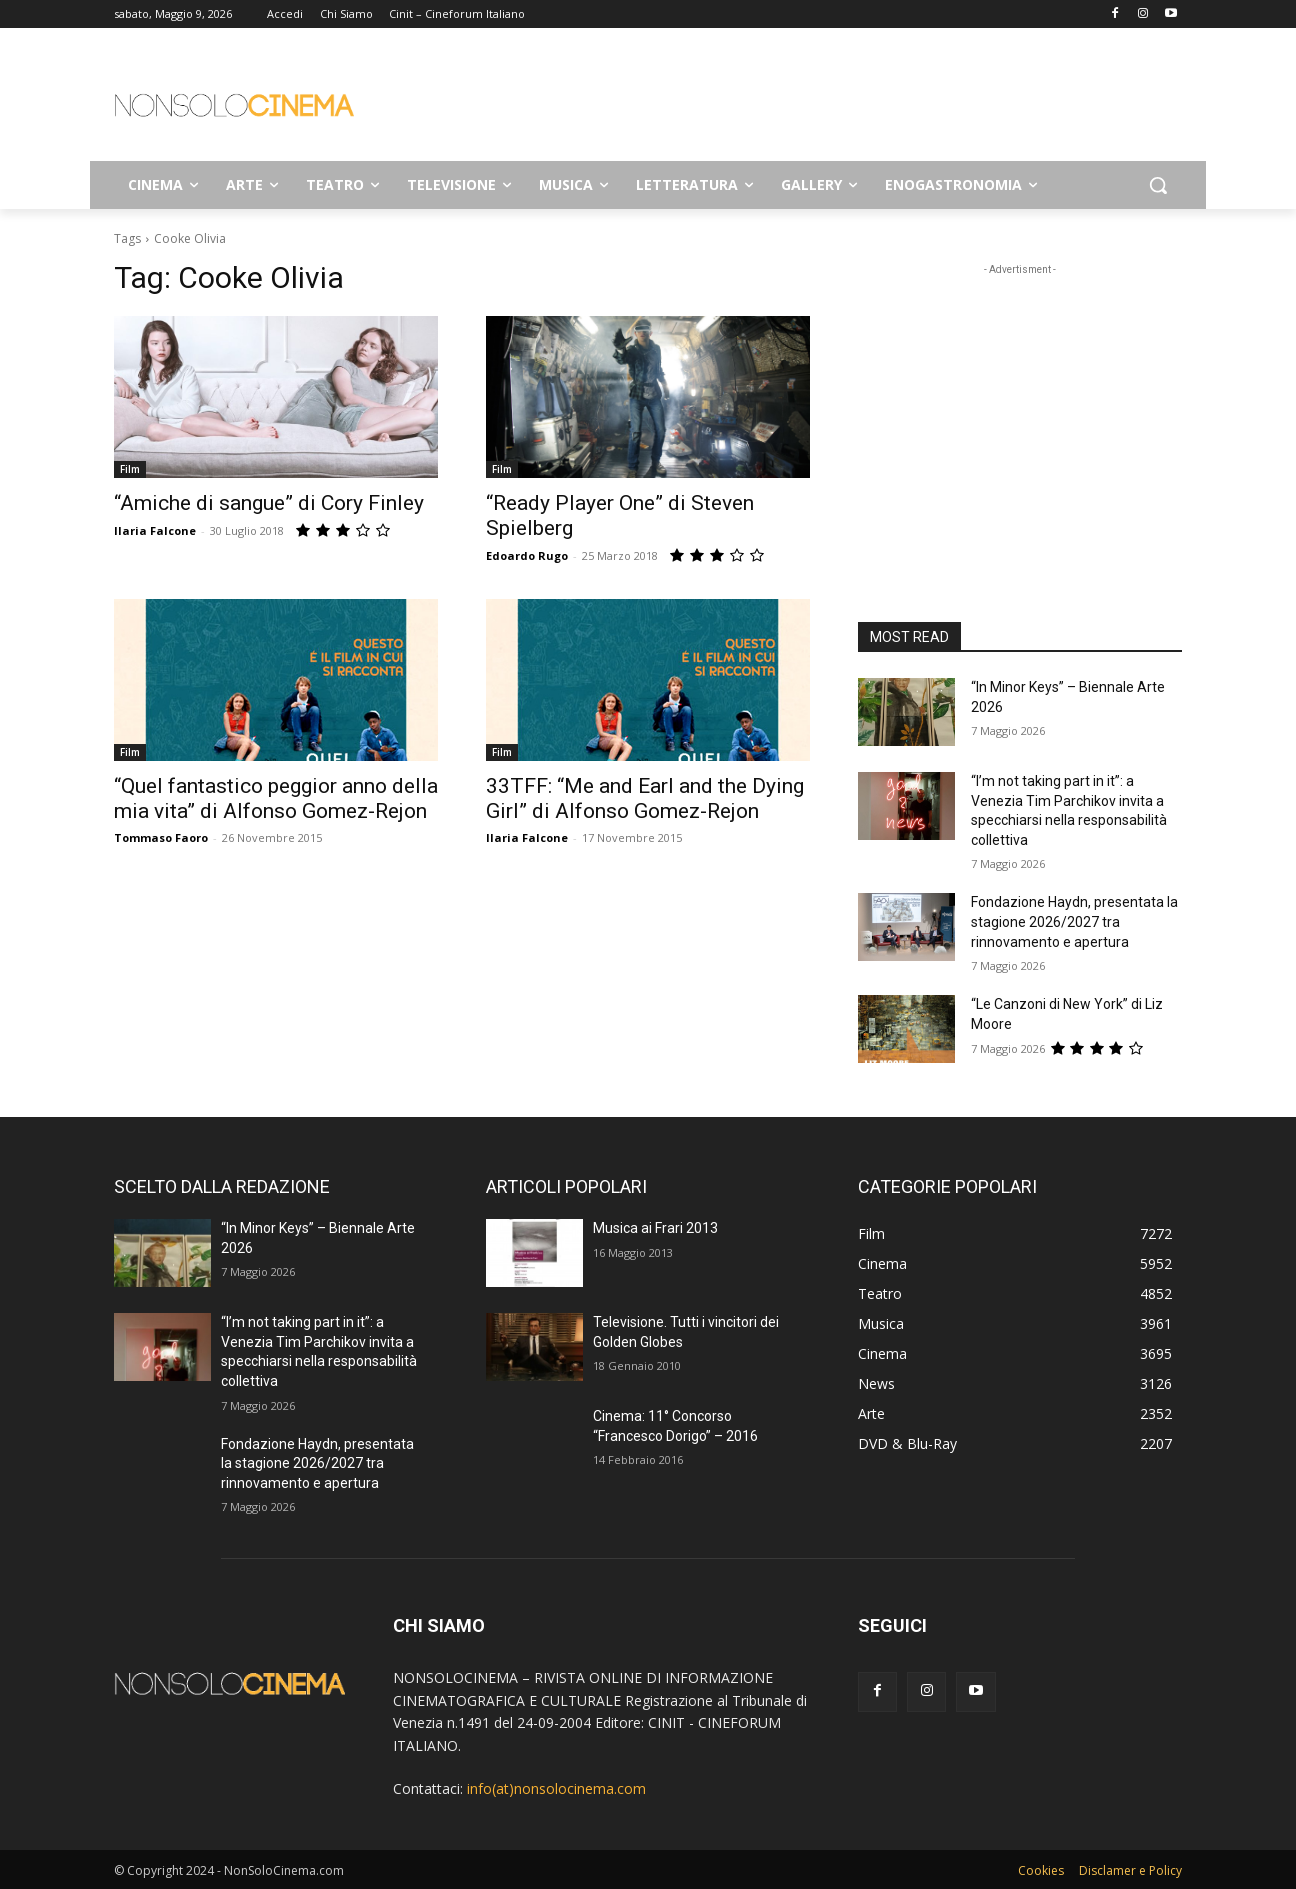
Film (130, 469)
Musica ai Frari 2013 (655, 1228)
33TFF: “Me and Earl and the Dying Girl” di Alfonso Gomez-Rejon (645, 798)
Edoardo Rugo (527, 555)
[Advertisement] (798, 101)
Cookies (1041, 1870)
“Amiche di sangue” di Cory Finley (269, 503)
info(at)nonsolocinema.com (556, 1788)
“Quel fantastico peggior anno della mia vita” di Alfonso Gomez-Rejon (276, 798)
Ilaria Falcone (155, 530)
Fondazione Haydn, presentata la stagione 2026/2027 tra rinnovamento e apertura (1074, 921)
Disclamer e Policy (1130, 1870)
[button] (1158, 185)
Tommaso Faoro (161, 837)
